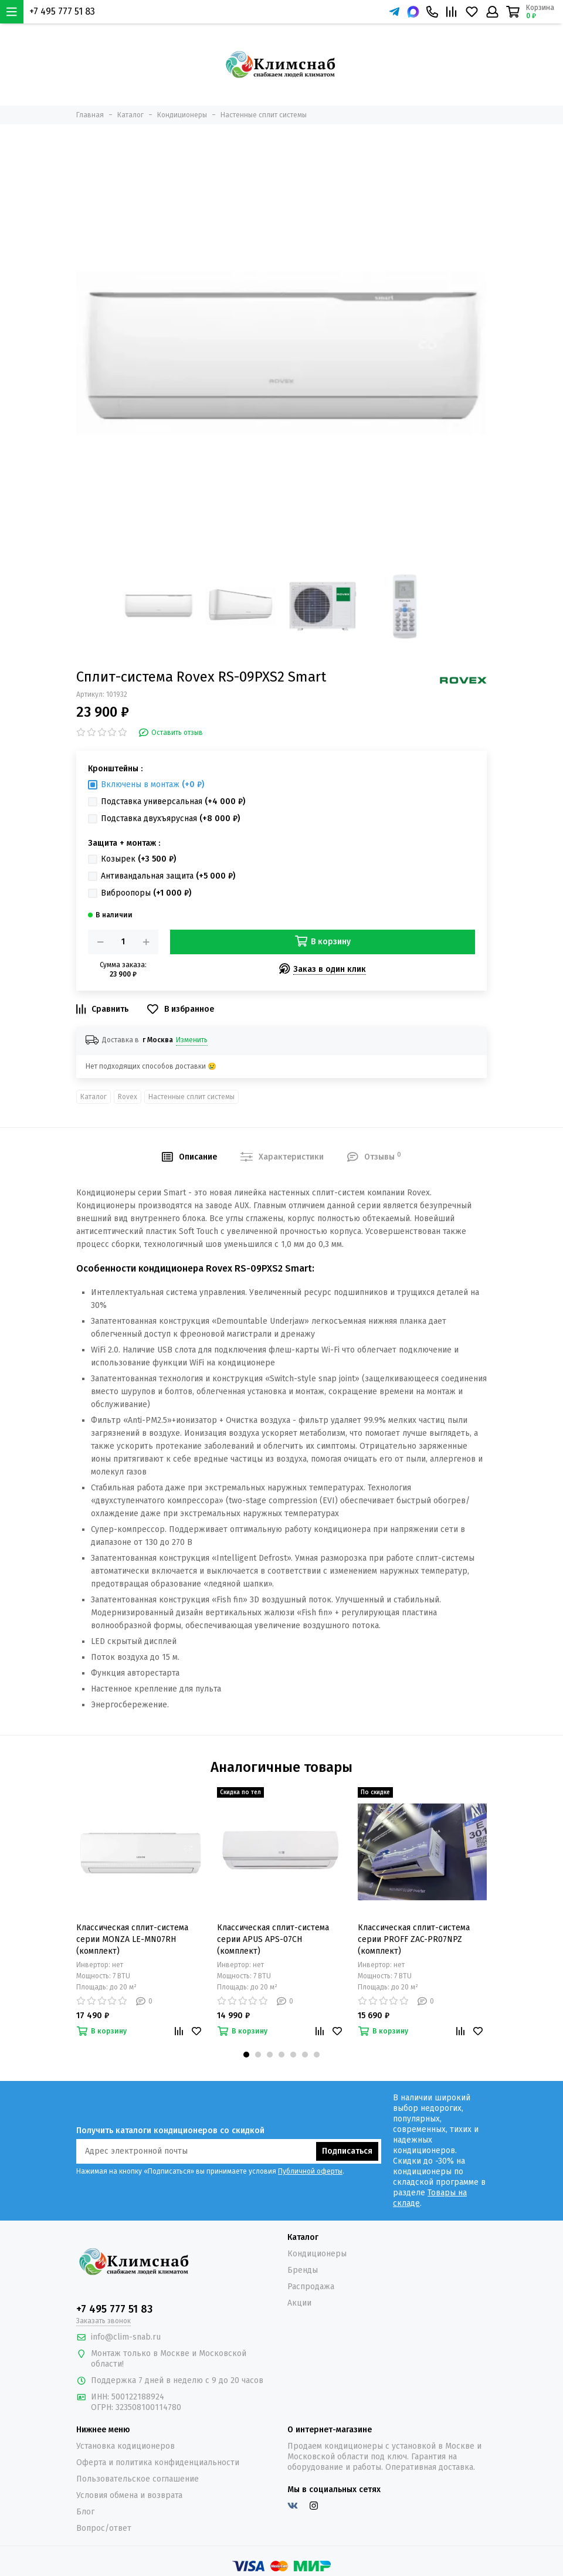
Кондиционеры (317, 2254)
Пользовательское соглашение (137, 2479)
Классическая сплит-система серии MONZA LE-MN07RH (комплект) (132, 1939)
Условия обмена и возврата (129, 2495)
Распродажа (310, 2287)
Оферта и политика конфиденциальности (157, 2462)
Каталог (93, 1097)
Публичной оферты (310, 2171)
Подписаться (347, 2151)
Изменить (192, 1040)
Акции (299, 2303)
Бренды (302, 2270)
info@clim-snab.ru (126, 2337)
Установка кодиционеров (125, 2446)
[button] (246, 2055)
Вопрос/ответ (103, 2528)
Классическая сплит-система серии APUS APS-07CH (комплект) (273, 1939)
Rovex (127, 1097)
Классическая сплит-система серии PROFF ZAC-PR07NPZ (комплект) (414, 1939)
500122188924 (137, 2397)
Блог (85, 2512)
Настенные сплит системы (191, 1097)
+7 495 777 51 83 (62, 11)
